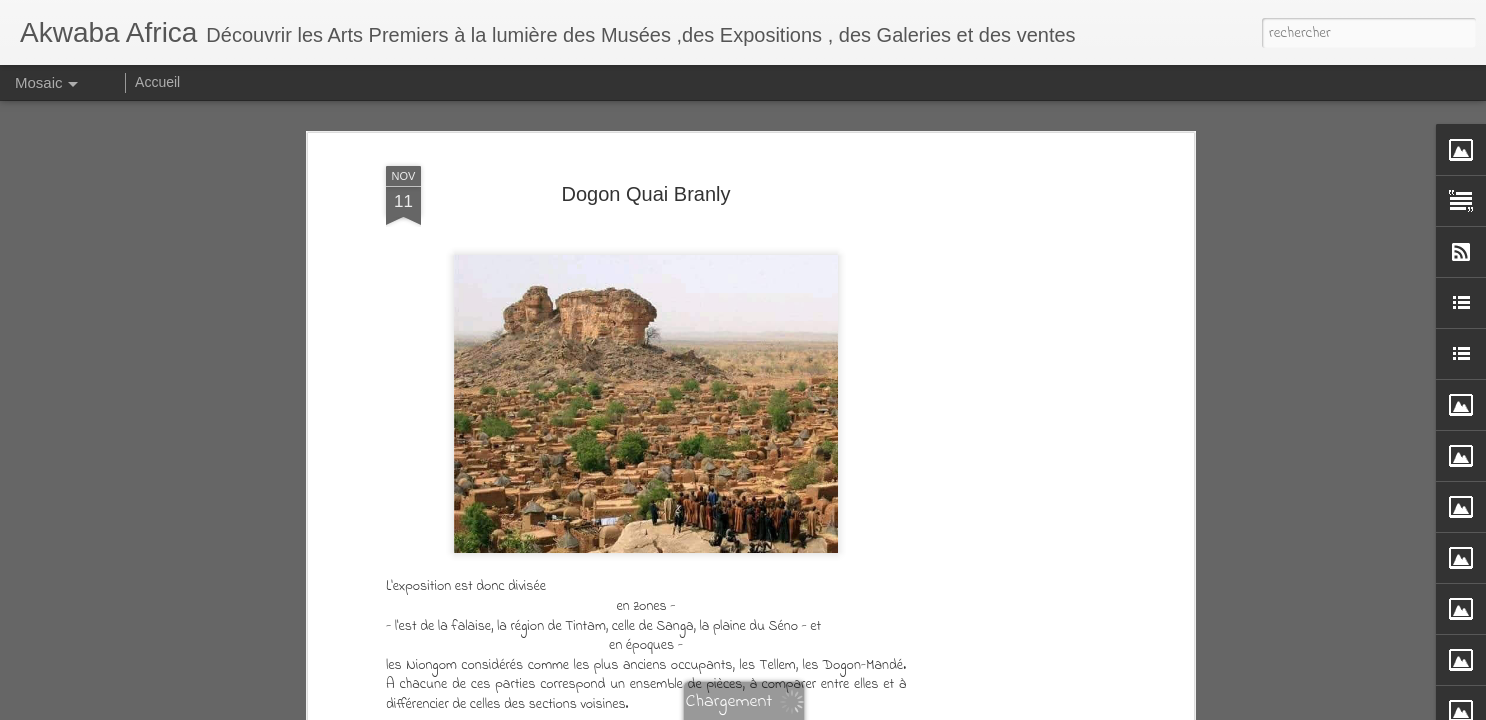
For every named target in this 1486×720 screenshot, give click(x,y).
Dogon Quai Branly (646, 126)
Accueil (157, 82)
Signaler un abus (1019, 706)
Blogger (954, 706)
